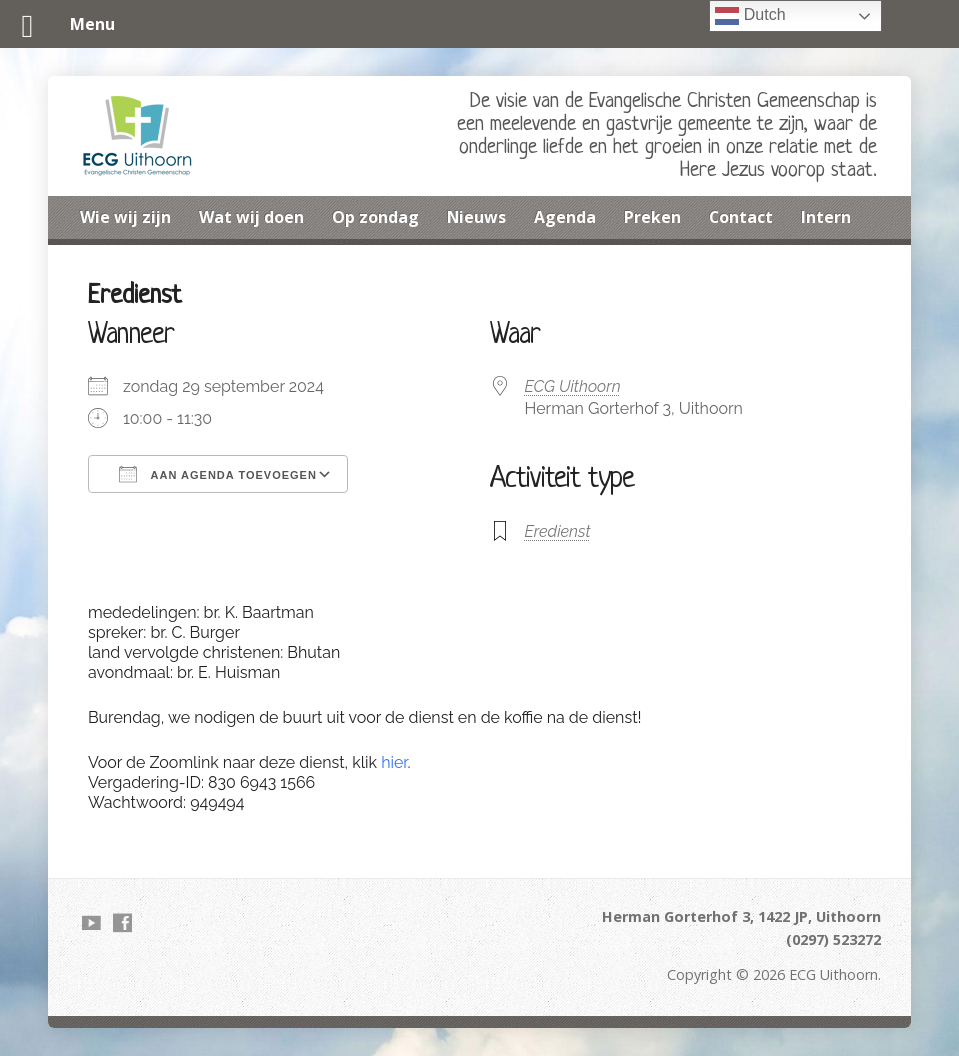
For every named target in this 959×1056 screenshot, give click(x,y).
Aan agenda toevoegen (218, 474)
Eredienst (558, 531)
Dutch (750, 16)
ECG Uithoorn (573, 386)
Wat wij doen (251, 217)
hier (394, 762)
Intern (826, 217)
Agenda (565, 217)
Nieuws (476, 217)
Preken (652, 217)
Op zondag (375, 217)
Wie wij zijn (125, 217)
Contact (741, 217)
